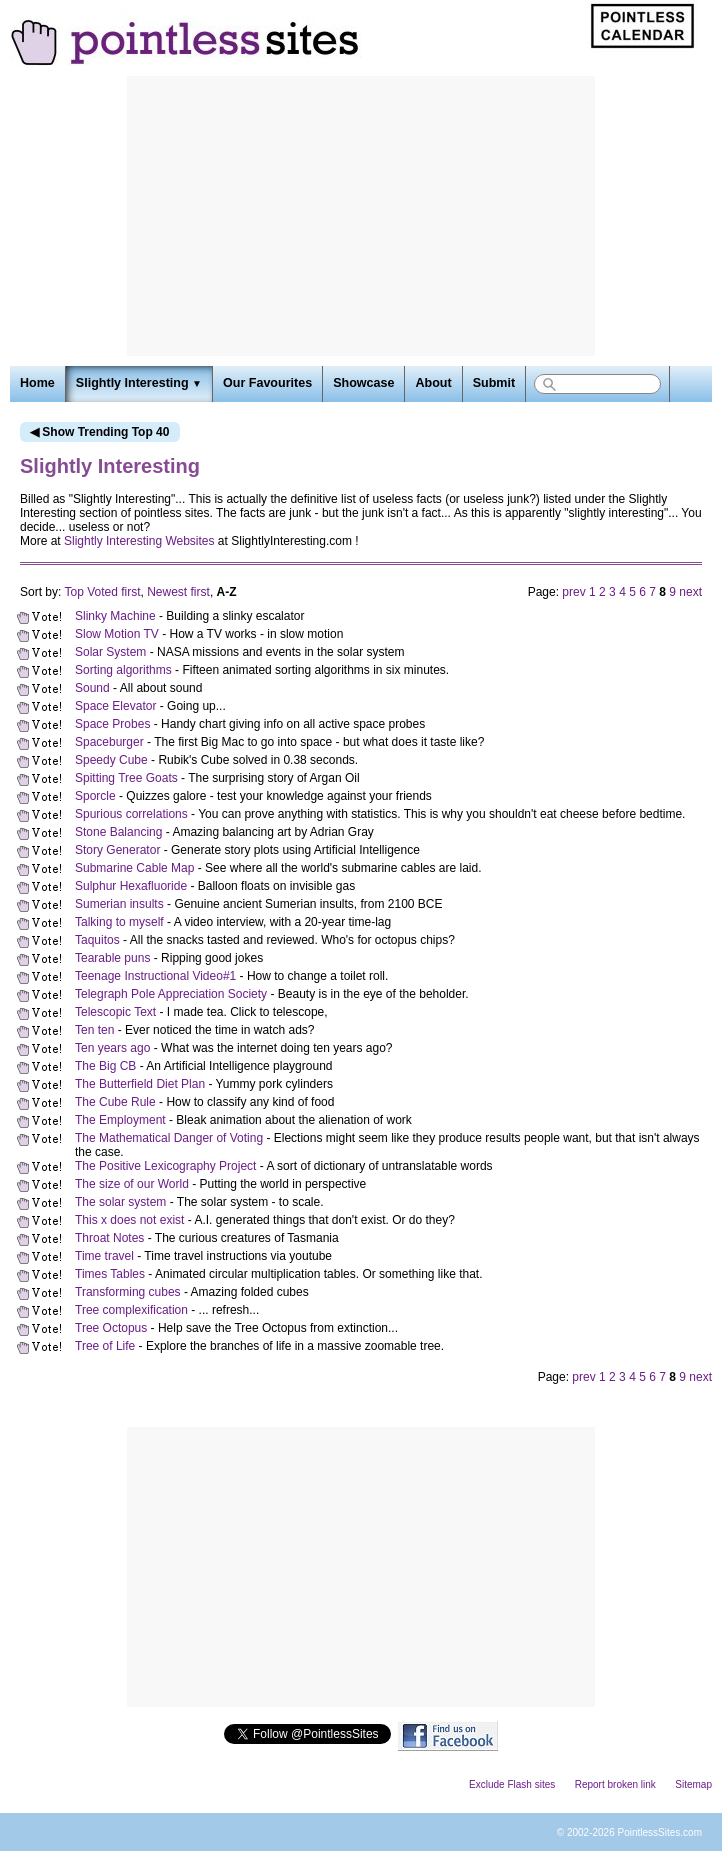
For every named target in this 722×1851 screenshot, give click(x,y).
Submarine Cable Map (134, 868)
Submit (494, 383)
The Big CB (105, 1066)
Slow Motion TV (117, 634)
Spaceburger (109, 742)
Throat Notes (109, 1238)
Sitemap (693, 1784)
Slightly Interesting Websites (139, 541)
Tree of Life (105, 1346)
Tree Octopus (111, 1328)
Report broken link (615, 1784)
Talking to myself (119, 922)
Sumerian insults (119, 904)
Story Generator (117, 850)
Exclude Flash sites (512, 1784)
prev (573, 592)
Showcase (363, 383)
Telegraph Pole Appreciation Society (171, 994)
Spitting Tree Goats (126, 778)
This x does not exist (129, 1220)
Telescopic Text (115, 1012)
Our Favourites (267, 383)
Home (37, 383)
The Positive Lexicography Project (165, 1166)
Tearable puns (112, 958)
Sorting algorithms (123, 670)
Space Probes (112, 724)
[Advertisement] (361, 216)
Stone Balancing (118, 832)
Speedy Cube (111, 760)
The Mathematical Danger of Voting (169, 1138)
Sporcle (95, 796)
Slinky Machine (115, 616)
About (433, 383)
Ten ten (94, 1030)
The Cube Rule (115, 1102)
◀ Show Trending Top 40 (99, 432)
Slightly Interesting (139, 383)
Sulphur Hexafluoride (131, 886)
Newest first (178, 592)
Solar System (110, 652)
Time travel (104, 1256)
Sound (92, 688)
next (690, 592)
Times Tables (110, 1274)
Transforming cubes (128, 1292)
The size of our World (132, 1184)
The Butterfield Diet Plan (140, 1084)
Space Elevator (115, 706)
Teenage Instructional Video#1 (155, 976)
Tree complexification (131, 1310)
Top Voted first (102, 592)
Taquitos (97, 940)
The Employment (120, 1120)
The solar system (120, 1202)
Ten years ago (112, 1048)
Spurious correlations (131, 814)
